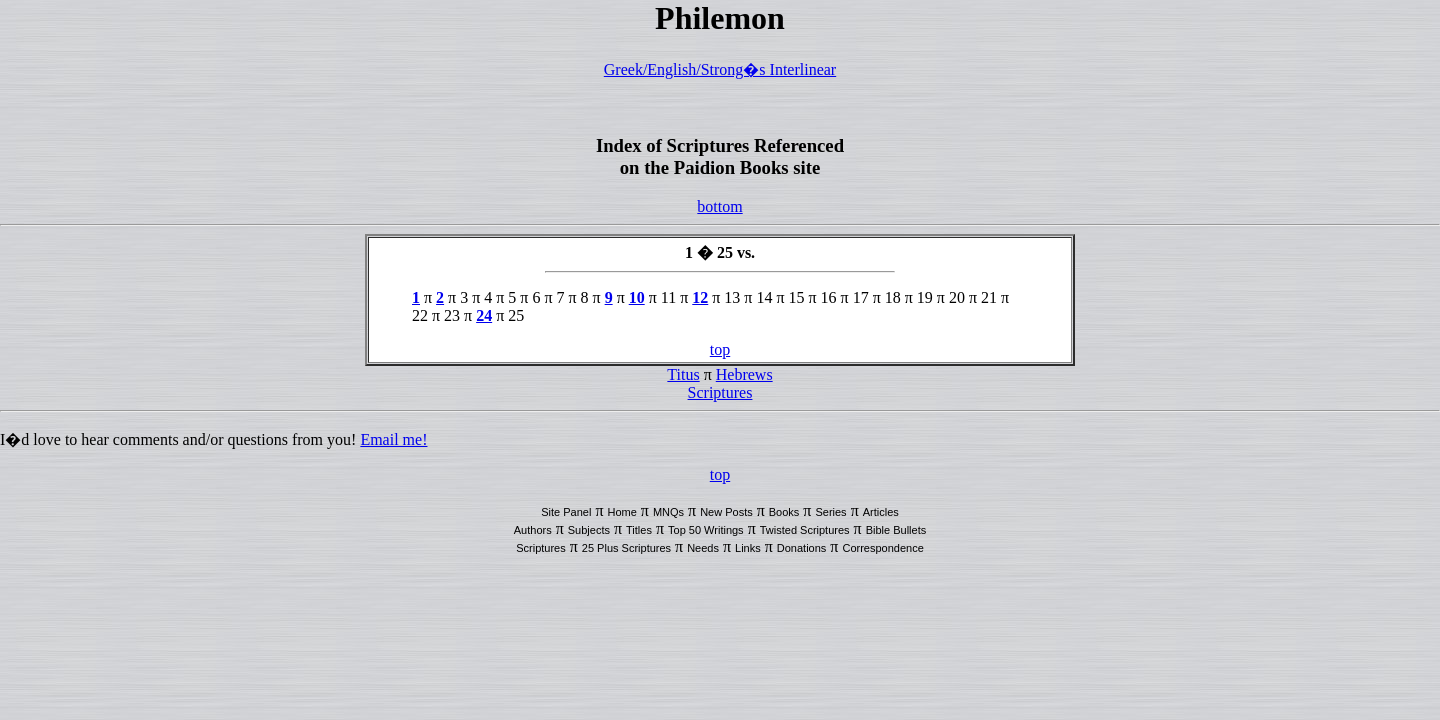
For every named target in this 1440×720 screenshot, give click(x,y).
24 (484, 315)
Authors (533, 530)
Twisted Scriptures (805, 530)
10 (637, 297)
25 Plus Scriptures (626, 548)
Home (621, 512)
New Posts (726, 512)
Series (830, 512)
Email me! (393, 439)
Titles (639, 530)
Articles (881, 512)
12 (700, 297)
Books (784, 512)
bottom (719, 206)
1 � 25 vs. (720, 252)
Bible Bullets (896, 530)
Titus (683, 374)
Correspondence (882, 548)
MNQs (668, 512)
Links (748, 548)
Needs (703, 548)
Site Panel (566, 512)
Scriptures (720, 392)
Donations (802, 548)
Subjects (589, 530)
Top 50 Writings (706, 530)
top (720, 349)
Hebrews (744, 374)
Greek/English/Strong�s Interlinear (720, 69)
